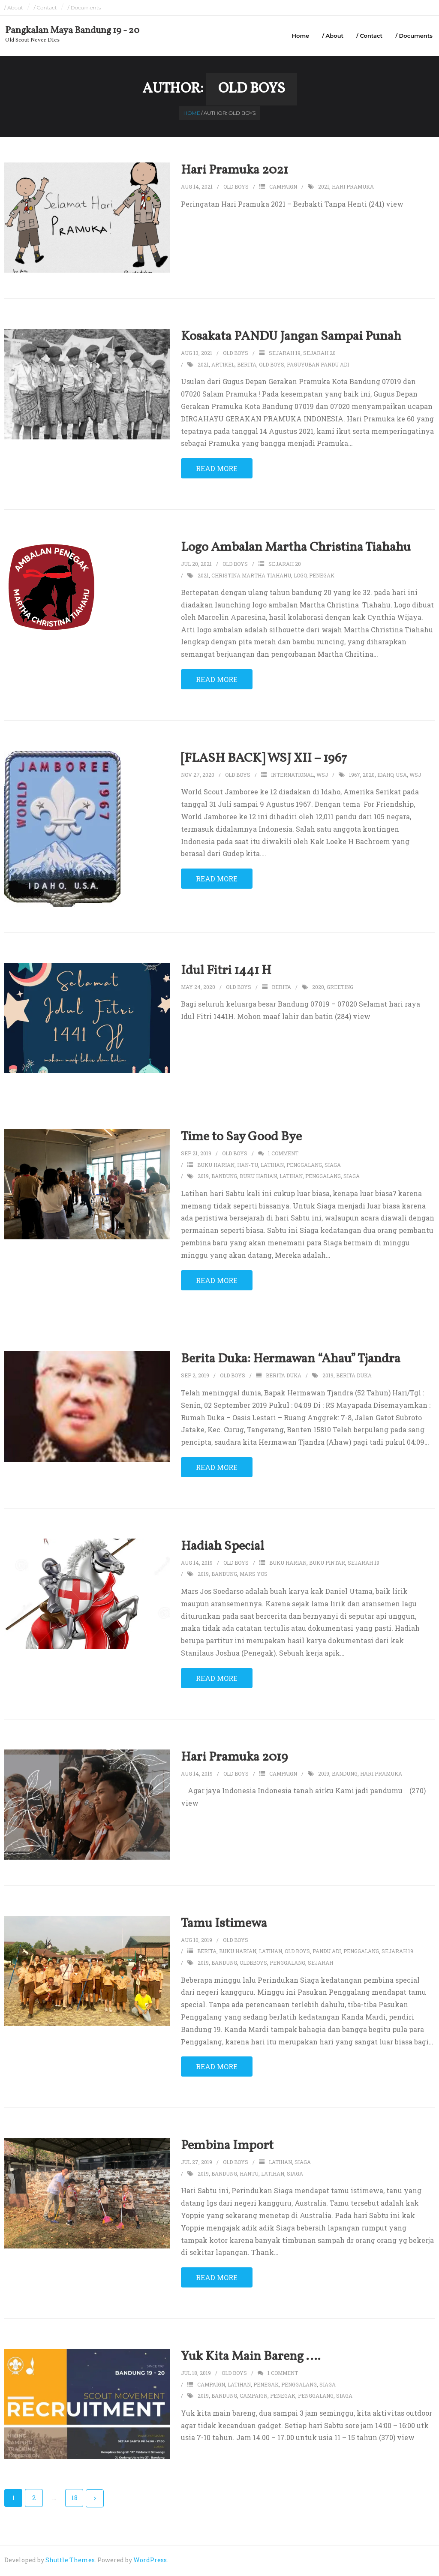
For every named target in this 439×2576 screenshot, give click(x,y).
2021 (323, 188)
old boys (271, 366)
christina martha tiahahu (251, 577)
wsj (322, 776)
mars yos (254, 1575)
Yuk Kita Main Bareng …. (250, 2358)
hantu (249, 2175)
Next (95, 2501)
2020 (369, 776)
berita (246, 366)
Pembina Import (227, 2148)
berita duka (283, 1377)
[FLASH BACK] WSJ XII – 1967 (264, 760)
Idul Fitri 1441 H (226, 972)
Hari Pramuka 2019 (234, 1759)
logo (300, 577)
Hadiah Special (222, 1548)
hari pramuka (353, 188)
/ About (13, 7)
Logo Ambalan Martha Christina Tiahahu (296, 549)
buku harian (216, 1166)
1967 (354, 776)
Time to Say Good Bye (241, 1139)
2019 (203, 1178)
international (292, 776)
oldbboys (253, 1964)
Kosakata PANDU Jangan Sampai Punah (291, 339)
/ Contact (45, 7)
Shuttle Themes (70, 2562)
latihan (272, 1166)
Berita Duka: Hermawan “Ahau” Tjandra (290, 1361)
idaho (385, 776)
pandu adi (327, 1953)
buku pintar (327, 1564)
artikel (223, 366)
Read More (217, 470)
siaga (333, 1166)
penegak (321, 577)
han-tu (247, 1166)
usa (401, 776)
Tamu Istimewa (224, 1925)
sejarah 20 (319, 355)
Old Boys (236, 188)
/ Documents (84, 7)
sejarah (320, 1964)
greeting (340, 988)
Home (300, 35)
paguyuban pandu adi (318, 366)
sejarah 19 (285, 355)
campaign (283, 188)
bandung (224, 1178)
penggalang (304, 1166)
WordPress (150, 2562)
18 (74, 2500)
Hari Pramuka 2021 (234, 172)
